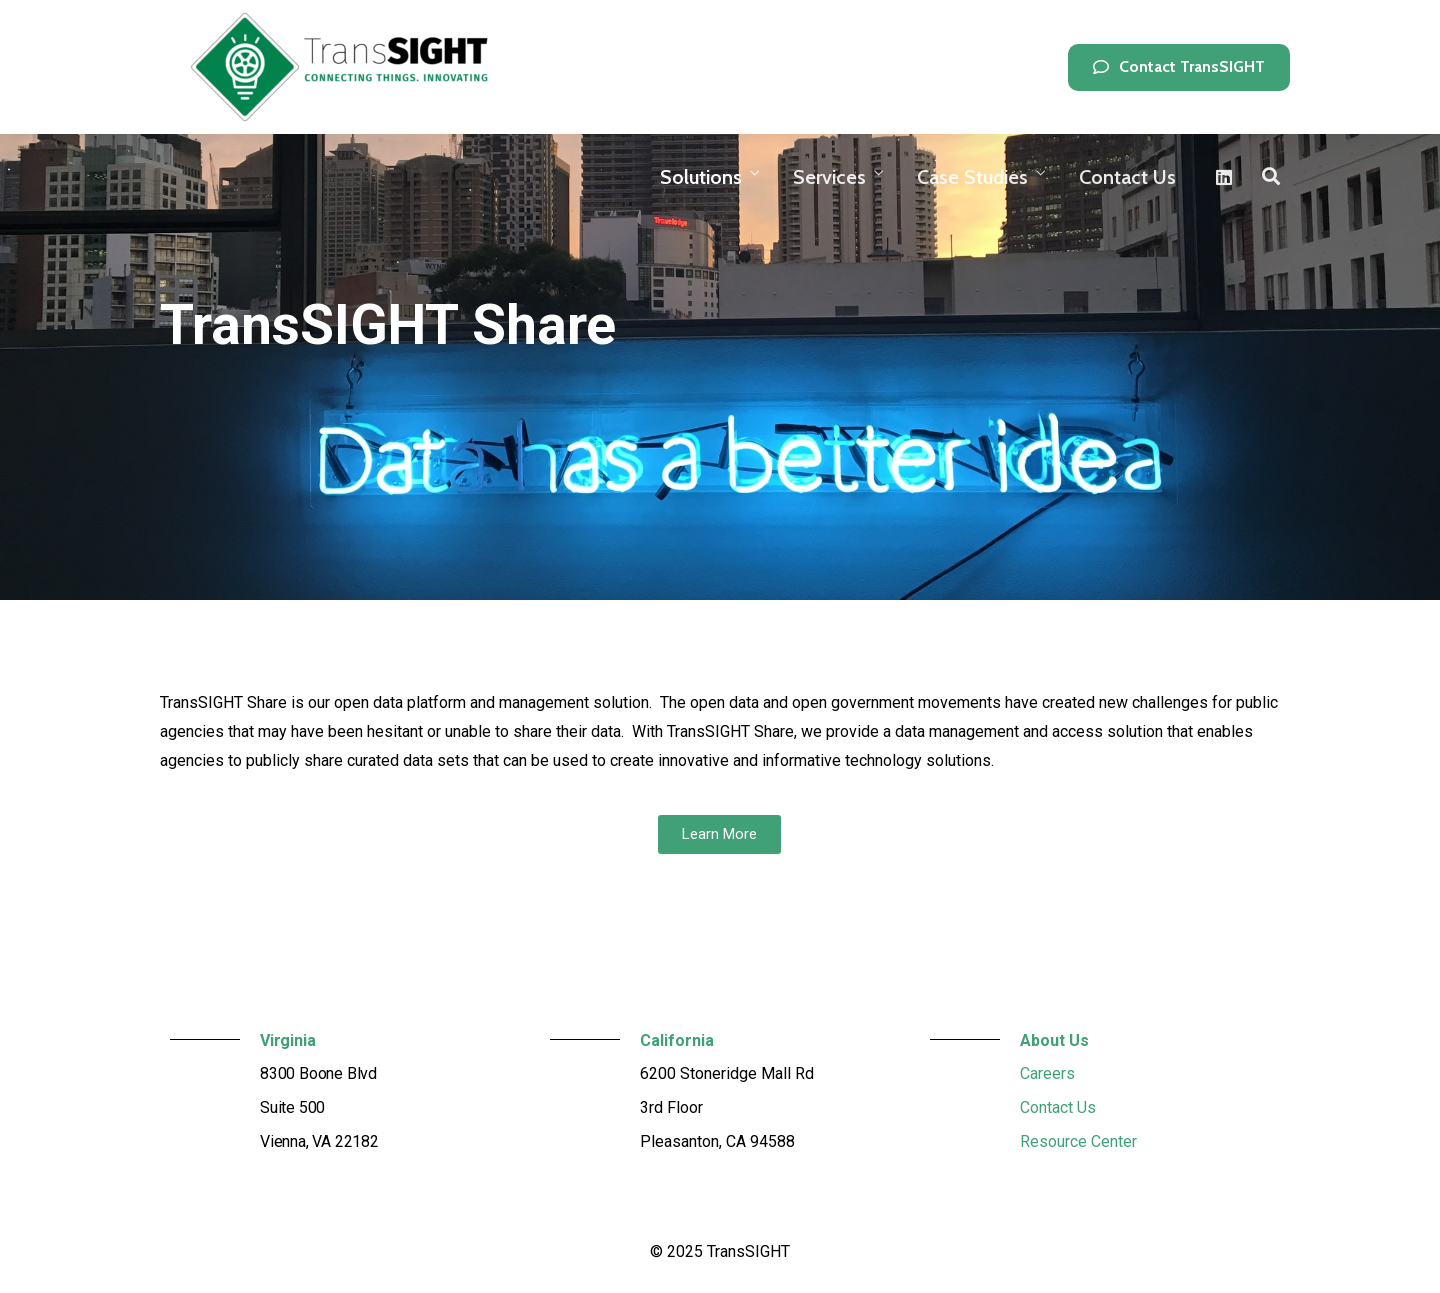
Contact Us (1127, 177)
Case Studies (972, 177)
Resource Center (1078, 1141)
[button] (1179, 67)
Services (829, 177)
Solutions (701, 177)
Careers (1047, 1073)
